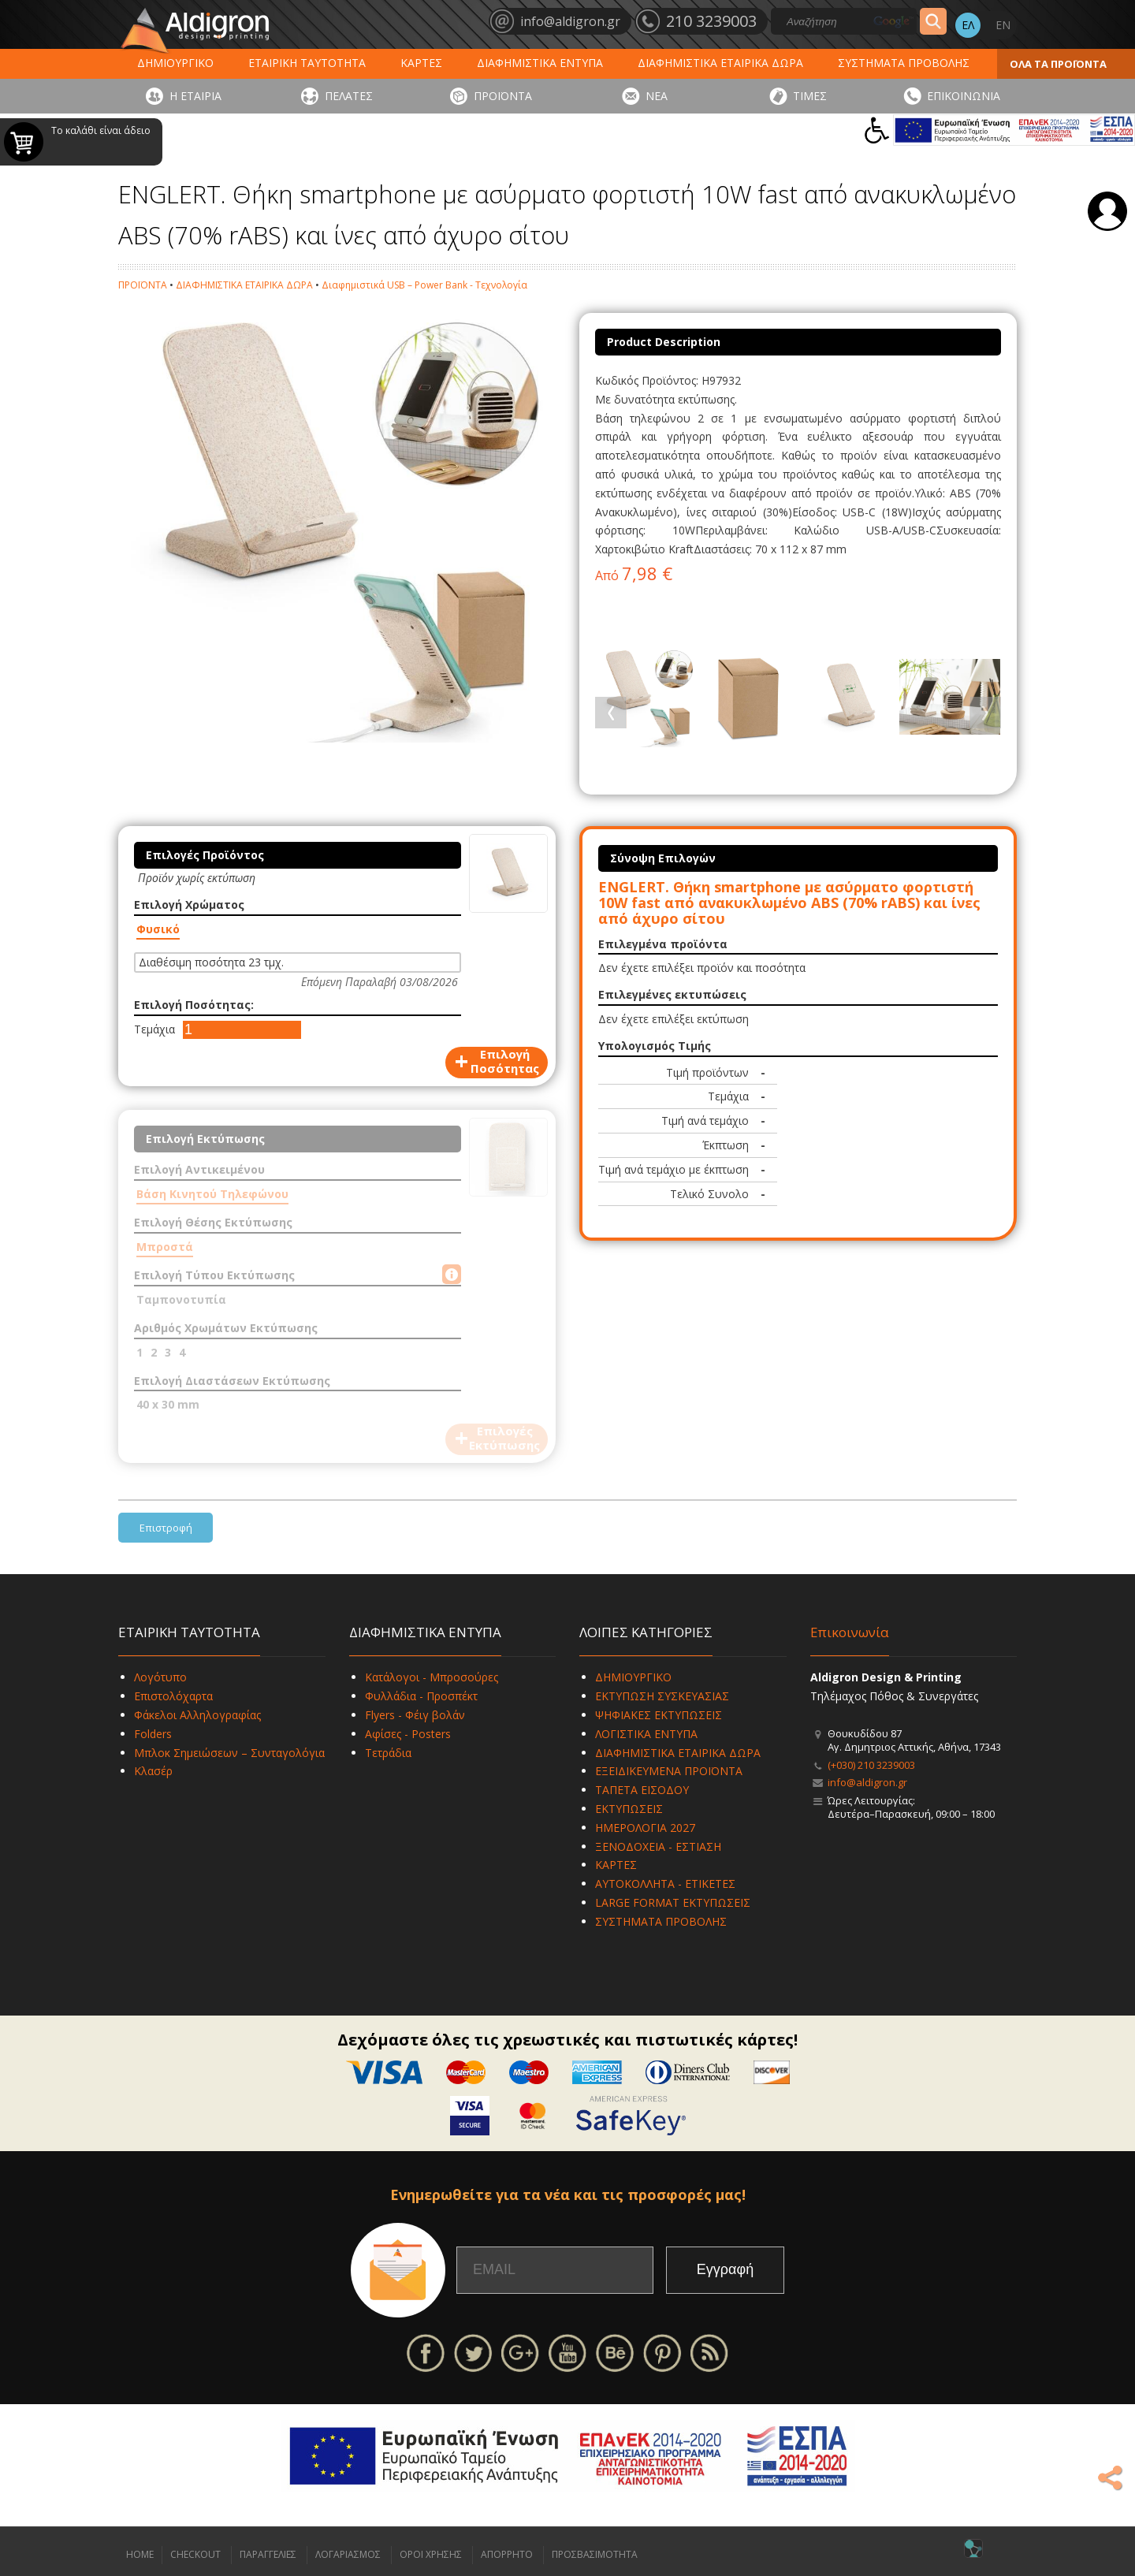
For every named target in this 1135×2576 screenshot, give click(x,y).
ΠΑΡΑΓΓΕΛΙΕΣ (268, 2554)
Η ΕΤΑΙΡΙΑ (195, 95)
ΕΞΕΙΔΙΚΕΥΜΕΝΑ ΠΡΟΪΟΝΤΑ (668, 1770)
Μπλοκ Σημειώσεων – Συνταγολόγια (229, 1752)
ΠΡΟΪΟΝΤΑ (503, 95)
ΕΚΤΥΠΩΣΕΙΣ (629, 1808)
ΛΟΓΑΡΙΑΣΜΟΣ (348, 2554)
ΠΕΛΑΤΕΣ (349, 95)
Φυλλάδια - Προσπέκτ (421, 1695)
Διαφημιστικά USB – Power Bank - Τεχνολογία (424, 285)
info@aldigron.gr (867, 1782)
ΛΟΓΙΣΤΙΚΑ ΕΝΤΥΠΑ (646, 1733)
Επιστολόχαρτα (173, 1695)
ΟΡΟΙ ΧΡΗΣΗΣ (431, 2554)
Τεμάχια (154, 1029)
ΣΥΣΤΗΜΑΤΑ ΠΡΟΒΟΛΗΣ (903, 62)
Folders (153, 1733)
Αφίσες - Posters (408, 1733)
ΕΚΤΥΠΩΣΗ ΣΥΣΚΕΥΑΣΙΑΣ (662, 1695)
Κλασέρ (153, 1770)
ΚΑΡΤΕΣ (421, 62)
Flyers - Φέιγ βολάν (415, 1714)
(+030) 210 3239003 (871, 1765)
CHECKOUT (195, 2554)
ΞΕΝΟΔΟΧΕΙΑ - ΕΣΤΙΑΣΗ (658, 1846)
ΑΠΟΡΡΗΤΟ (507, 2554)
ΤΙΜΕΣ (810, 95)
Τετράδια (388, 1752)
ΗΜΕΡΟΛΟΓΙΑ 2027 (645, 1827)
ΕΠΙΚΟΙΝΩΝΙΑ (963, 95)
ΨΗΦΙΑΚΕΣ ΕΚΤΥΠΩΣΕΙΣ (658, 1714)
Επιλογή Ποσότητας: (194, 1004)
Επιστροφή (166, 1528)
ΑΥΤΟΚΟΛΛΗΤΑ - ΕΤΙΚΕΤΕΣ (665, 1883)
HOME (140, 2554)
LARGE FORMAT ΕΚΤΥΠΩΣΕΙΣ (672, 1902)
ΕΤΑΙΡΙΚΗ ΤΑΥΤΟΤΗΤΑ (307, 62)
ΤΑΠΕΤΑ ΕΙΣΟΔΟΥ (642, 1789)
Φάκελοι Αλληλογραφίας (197, 1714)
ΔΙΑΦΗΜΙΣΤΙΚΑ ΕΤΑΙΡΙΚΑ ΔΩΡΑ (720, 62)
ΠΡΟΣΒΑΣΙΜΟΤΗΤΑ (595, 2554)
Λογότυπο (160, 1677)
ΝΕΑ (657, 95)
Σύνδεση (1107, 211)
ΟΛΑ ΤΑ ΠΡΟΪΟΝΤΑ (1058, 64)
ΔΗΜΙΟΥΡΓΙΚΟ (175, 62)
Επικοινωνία (849, 1632)
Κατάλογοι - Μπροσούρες (431, 1677)
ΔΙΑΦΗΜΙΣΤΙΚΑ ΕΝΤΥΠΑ (540, 62)
